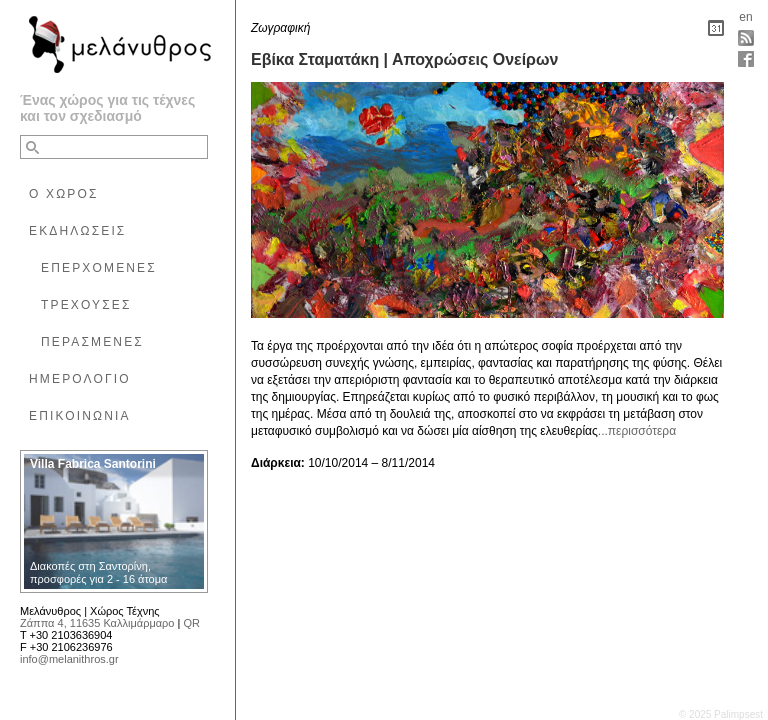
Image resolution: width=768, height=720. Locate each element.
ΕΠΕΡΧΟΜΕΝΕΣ (99, 268)
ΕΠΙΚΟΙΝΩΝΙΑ (80, 416)
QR (191, 623)
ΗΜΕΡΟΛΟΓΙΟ (80, 379)
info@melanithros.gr (69, 659)
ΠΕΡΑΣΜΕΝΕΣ (92, 342)
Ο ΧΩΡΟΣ (64, 194)
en (745, 17)
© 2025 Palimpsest (721, 714)
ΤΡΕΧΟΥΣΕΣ (86, 305)
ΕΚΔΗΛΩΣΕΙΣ (77, 231)
